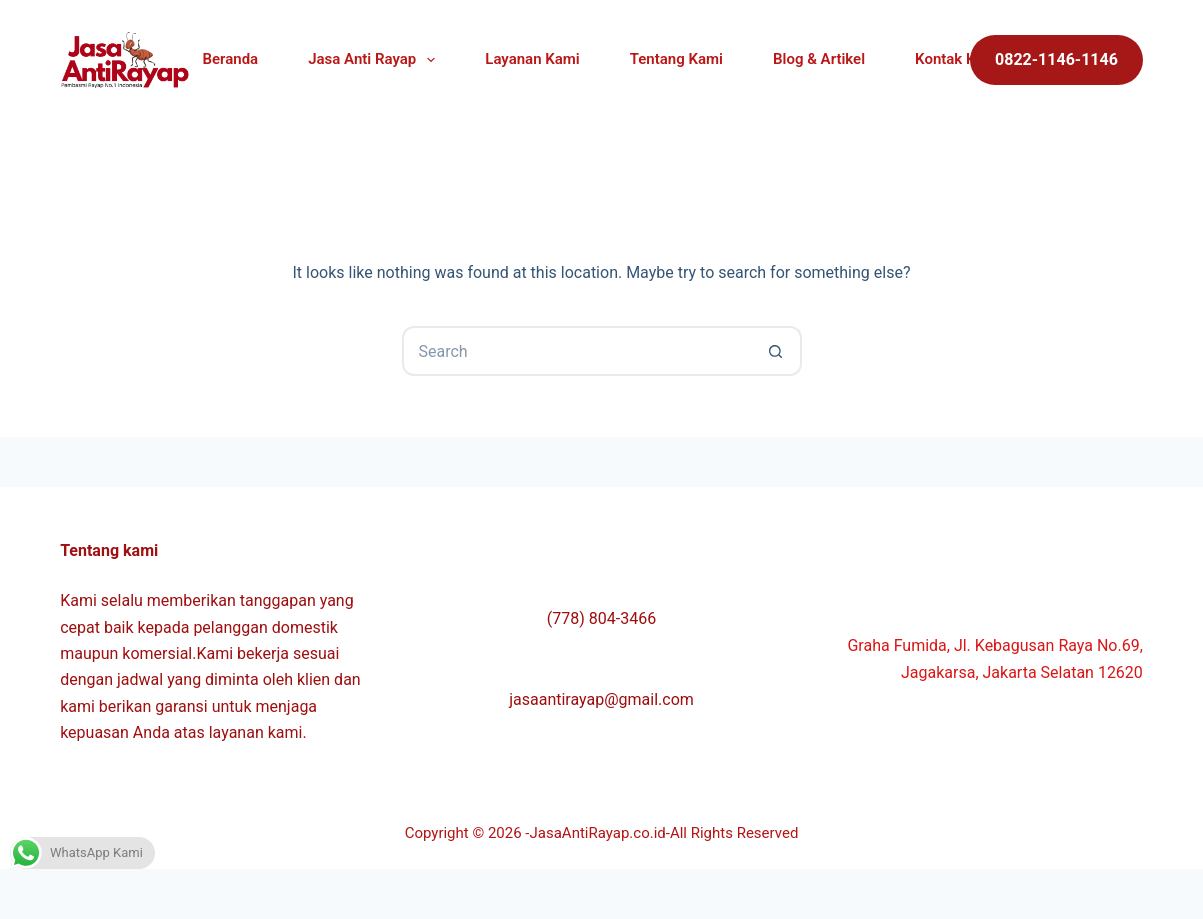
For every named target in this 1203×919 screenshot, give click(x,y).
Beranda (231, 59)
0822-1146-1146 (1056, 59)
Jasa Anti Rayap (375, 60)
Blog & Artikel (819, 59)
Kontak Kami (957, 59)
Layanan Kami (532, 59)
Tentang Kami (676, 59)
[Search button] (777, 351)
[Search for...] (577, 351)
